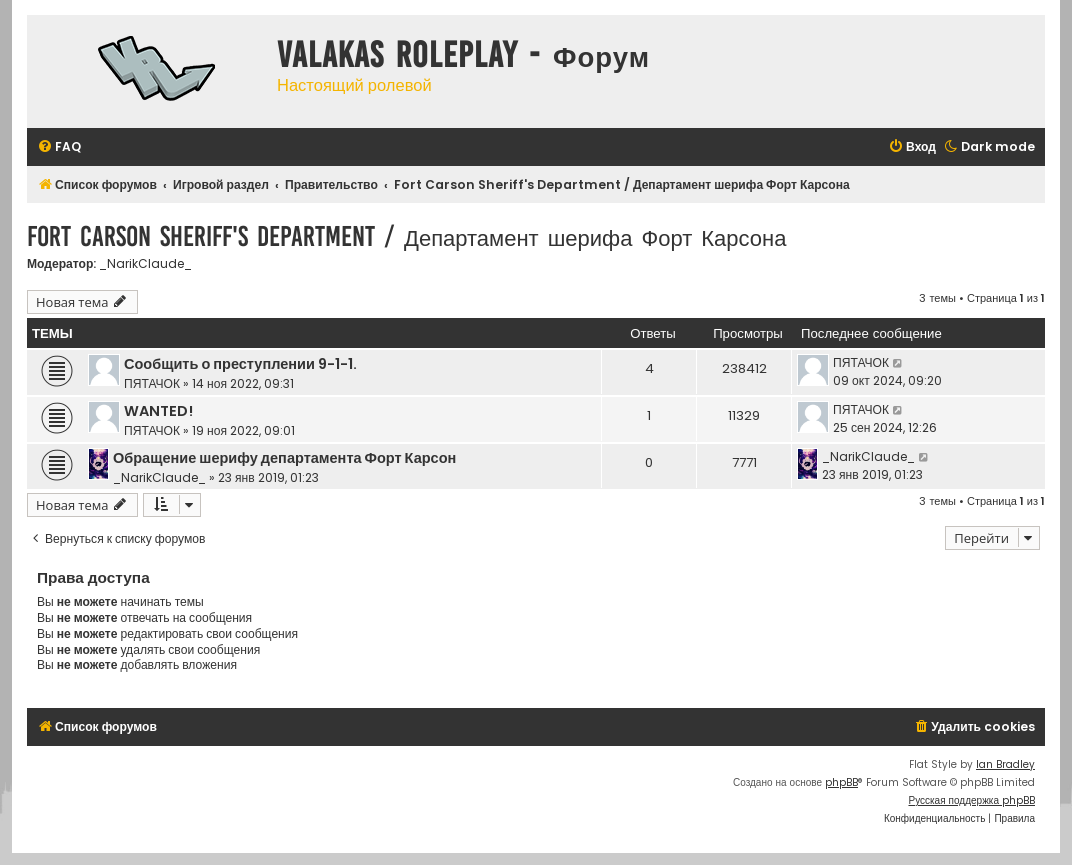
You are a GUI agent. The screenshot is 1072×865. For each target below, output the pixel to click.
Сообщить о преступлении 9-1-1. (240, 364)
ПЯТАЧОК (152, 383)
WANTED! (158, 411)
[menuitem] (59, 147)
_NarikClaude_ (145, 264)
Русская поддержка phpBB (971, 800)
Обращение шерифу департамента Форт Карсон (284, 458)
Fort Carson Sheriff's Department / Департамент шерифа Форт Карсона (406, 236)
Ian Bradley (1005, 764)
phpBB (841, 782)
